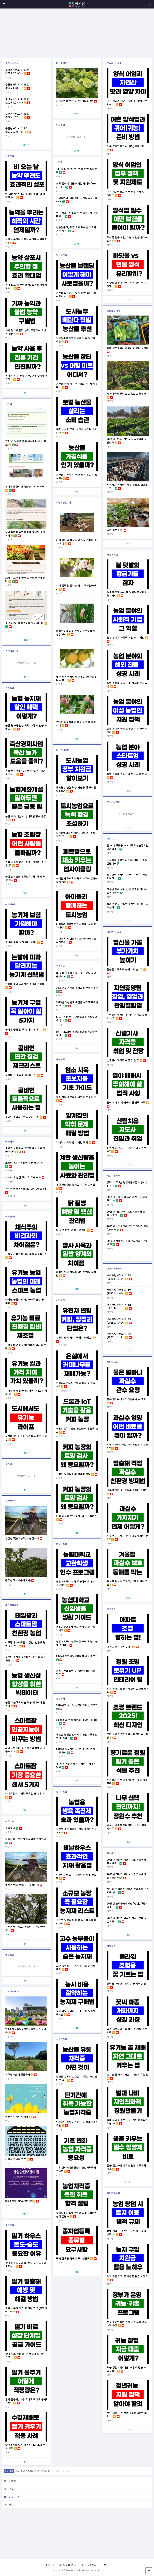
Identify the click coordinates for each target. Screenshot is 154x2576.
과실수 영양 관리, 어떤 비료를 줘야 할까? (127, 1446)
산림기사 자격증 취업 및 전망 (126, 1060)
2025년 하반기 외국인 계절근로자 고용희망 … (127, 1919)
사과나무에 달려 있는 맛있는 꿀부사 (126, 395)
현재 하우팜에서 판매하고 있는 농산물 (127, 349)
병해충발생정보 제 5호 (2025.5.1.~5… (119, 1277)
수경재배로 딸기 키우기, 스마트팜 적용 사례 (25, 2446)
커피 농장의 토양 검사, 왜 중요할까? (76, 1517)
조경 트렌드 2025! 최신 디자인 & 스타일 (127, 1735)
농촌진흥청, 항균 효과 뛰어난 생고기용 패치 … (76, 229)
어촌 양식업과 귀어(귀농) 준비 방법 (126, 147)
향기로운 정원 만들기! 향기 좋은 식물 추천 (127, 1781)
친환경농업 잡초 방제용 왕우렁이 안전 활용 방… (77, 632)
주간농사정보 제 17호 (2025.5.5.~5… (17, 71)
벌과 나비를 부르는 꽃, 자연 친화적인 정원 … (127, 2121)
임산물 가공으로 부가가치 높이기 (126, 971)
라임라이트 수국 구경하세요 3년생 (76, 101)
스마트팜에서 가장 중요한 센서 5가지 (25, 1795)
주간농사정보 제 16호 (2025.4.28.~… (17, 86)
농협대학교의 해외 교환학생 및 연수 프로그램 (75, 1583)
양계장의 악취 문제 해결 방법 (75, 1142)
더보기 (16, 144)
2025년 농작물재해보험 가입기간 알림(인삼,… (127, 1228)
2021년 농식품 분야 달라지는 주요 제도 (25, 442)
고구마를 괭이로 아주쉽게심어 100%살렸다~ (127, 861)
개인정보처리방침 (67, 2565)
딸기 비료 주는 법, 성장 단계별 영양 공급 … (25, 2355)
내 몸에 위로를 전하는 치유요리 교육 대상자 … (76, 974)
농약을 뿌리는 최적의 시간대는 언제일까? (26, 240)
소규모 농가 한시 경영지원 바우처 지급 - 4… (25, 1149)
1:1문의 (9, 2481)
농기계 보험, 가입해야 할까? (24, 942)
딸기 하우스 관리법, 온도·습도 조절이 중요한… (25, 2264)
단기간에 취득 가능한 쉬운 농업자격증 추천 (77, 2123)
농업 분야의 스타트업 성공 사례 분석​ (127, 775)
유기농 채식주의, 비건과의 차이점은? (25, 1255)
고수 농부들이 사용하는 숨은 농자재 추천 (75, 1967)
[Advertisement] (77, 32)
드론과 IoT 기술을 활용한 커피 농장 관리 (77, 1430)
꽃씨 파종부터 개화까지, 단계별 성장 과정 (127, 2030)
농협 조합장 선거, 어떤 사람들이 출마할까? (25, 863)
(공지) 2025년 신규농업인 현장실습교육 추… (76, 1018)
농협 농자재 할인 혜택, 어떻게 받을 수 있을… (26, 727)
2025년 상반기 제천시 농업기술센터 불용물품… (126, 1861)
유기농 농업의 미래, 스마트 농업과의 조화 (25, 1301)
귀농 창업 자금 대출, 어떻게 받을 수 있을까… (126, 2369)
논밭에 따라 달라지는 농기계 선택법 (24, 985)
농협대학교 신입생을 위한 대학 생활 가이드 (75, 1628)
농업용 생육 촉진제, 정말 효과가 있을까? (76, 1830)
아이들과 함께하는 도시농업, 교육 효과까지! (76, 925)
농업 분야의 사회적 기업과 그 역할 (127, 639)
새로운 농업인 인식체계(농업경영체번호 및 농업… (76, 1736)
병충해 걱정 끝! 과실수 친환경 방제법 (127, 1492)
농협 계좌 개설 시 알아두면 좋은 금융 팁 (25, 818)
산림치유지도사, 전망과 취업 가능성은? (126, 1149)
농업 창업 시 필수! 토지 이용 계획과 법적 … (126, 2232)
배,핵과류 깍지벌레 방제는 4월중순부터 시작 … (76, 678)
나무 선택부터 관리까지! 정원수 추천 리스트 (127, 1826)
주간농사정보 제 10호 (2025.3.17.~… (17, 115)
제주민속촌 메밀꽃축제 (21, 2074)
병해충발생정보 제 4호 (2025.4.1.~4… (119, 1291)
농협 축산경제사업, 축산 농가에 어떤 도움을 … (25, 772)
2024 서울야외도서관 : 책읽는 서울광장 (25, 2030)
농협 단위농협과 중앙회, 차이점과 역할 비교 (25, 878)
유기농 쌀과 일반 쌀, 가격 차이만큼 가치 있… (26, 1392)
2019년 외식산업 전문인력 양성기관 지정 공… (75, 1750)
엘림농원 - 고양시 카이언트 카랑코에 (25, 1841)
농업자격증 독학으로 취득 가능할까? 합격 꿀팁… (76, 2214)
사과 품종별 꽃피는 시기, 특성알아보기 (76, 587)
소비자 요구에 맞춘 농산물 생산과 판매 (25, 579)
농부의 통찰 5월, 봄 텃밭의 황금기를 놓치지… (127, 593)
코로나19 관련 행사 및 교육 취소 (24, 1177)
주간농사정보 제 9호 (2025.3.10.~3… (18, 130)
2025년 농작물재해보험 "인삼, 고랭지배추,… (127, 1905)
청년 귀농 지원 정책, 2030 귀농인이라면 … (127, 2414)
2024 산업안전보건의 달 (22, 2201)
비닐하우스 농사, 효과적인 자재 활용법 (76, 1876)
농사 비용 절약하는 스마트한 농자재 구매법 (75, 2012)
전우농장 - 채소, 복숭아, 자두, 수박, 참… (25, 1928)
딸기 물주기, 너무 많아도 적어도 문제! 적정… (26, 2401)
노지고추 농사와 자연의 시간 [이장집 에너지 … (127, 876)
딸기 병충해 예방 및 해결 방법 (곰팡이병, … (26, 2310)
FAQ (7, 2488)
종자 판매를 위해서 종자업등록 (76, 2258)
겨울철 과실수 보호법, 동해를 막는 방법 (127, 1582)
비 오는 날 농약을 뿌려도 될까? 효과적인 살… (25, 195)
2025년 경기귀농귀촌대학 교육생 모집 (77, 1657)
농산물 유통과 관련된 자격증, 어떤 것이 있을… (76, 2078)
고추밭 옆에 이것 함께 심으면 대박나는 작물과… (127, 891)
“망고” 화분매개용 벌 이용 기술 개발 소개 (76, 723)
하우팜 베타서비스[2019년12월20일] (25, 1190)
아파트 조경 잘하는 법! (123, 1646)
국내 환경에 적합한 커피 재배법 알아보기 (25, 533)
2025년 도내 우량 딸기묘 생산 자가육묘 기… (127, 1198)
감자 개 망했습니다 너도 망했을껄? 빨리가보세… (127, 847)
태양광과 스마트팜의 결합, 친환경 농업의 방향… (25, 1644)
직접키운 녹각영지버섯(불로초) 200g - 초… (127, 486)
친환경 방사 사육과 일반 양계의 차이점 (76, 1273)
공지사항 (8, 2471)
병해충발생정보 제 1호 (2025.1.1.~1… (119, 1335)
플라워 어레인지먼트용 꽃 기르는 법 (126, 1985)
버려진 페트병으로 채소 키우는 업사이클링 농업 (77, 880)
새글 (7, 2504)
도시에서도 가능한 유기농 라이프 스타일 (26, 1437)
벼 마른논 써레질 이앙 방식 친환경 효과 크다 (76, 541)
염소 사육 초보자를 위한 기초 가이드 (76, 1098)
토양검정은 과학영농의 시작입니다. (26, 624)
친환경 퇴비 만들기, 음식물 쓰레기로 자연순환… (76, 940)
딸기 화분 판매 (116, 530)
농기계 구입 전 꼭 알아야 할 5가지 (25, 1031)
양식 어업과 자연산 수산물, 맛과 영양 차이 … (127, 102)
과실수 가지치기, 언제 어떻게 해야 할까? (127, 1537)
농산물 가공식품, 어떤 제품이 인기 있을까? (76, 476)
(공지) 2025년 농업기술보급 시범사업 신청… (127, 1184)
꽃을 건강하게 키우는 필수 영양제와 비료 (126, 2167)
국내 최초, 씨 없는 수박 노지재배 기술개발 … (77, 214)
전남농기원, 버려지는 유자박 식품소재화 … (77, 199)
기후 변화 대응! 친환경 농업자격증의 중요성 (76, 2169)
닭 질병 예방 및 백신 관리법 (74, 1230)
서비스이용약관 (88, 2565)
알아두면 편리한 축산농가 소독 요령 (24, 488)
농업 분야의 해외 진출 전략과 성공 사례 (127, 684)
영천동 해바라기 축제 (20, 2116)
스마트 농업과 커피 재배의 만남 (76, 1474)
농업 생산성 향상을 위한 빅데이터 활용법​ (25, 1704)
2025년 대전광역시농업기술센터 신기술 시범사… (127, 1213)
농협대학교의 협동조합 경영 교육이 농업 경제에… (77, 1643)
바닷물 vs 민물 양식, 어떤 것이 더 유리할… (127, 284)
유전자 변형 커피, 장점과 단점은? (76, 1339)
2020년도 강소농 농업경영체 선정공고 (77, 1707)
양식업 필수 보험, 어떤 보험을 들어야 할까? (127, 239)
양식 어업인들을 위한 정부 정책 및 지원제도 (127, 193)
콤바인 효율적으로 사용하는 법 (25, 1117)
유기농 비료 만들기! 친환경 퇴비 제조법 (25, 1346)
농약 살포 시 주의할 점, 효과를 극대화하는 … (26, 286)
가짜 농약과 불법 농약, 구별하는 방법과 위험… (25, 332)
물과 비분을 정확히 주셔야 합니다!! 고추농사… (127, 905)
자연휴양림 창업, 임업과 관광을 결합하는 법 (127, 1016)
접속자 (12, 2496)
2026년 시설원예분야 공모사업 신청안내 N (127, 1242)
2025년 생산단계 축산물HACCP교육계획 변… (77, 1004)
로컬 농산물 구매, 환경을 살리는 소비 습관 (76, 431)
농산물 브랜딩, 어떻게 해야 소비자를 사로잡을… (76, 294)
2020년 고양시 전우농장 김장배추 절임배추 (127, 440)
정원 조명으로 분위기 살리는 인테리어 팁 (127, 1690)
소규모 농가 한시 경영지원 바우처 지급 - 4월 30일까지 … (43, 2471)
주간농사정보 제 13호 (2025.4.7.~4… (17, 100)
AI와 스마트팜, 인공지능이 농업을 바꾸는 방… (25, 1749)
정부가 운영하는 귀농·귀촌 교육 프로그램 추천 (127, 2323)
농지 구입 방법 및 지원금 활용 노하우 (127, 2278)
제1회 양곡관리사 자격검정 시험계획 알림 (76, 1765)
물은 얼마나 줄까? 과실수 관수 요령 (126, 1401)
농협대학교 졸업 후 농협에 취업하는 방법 (75, 1672)
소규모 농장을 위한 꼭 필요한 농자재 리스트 (76, 1921)
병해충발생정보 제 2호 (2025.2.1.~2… (119, 1320)
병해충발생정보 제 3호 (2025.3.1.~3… (119, 1306)
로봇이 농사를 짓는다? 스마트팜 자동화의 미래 (25, 1658)
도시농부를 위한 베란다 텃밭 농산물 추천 (75, 339)
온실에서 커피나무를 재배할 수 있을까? (75, 1384)
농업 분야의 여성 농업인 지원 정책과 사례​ (127, 730)
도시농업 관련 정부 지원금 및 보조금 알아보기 (76, 789)
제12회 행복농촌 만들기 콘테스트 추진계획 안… (128, 1890)
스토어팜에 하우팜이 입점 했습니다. (25, 1164)
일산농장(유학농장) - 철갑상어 (23, 1538)
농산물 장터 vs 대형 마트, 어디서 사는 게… (77, 385)
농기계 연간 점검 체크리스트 (24, 1075)
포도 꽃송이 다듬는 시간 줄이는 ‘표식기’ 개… (76, 185)
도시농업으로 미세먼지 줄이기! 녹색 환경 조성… (75, 834)
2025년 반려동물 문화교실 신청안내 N (77, 989)
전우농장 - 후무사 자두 (19, 1580)
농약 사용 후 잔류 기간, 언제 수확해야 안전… (26, 377)
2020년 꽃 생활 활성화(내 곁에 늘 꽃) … (76, 1721)
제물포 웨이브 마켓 (19, 2159)
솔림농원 (13, 1828)
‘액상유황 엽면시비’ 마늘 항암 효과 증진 (76, 170)
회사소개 (50, 2565)
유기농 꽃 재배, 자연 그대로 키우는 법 (127, 2076)
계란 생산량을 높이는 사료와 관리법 (75, 1186)
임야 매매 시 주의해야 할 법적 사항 (128, 1104)
